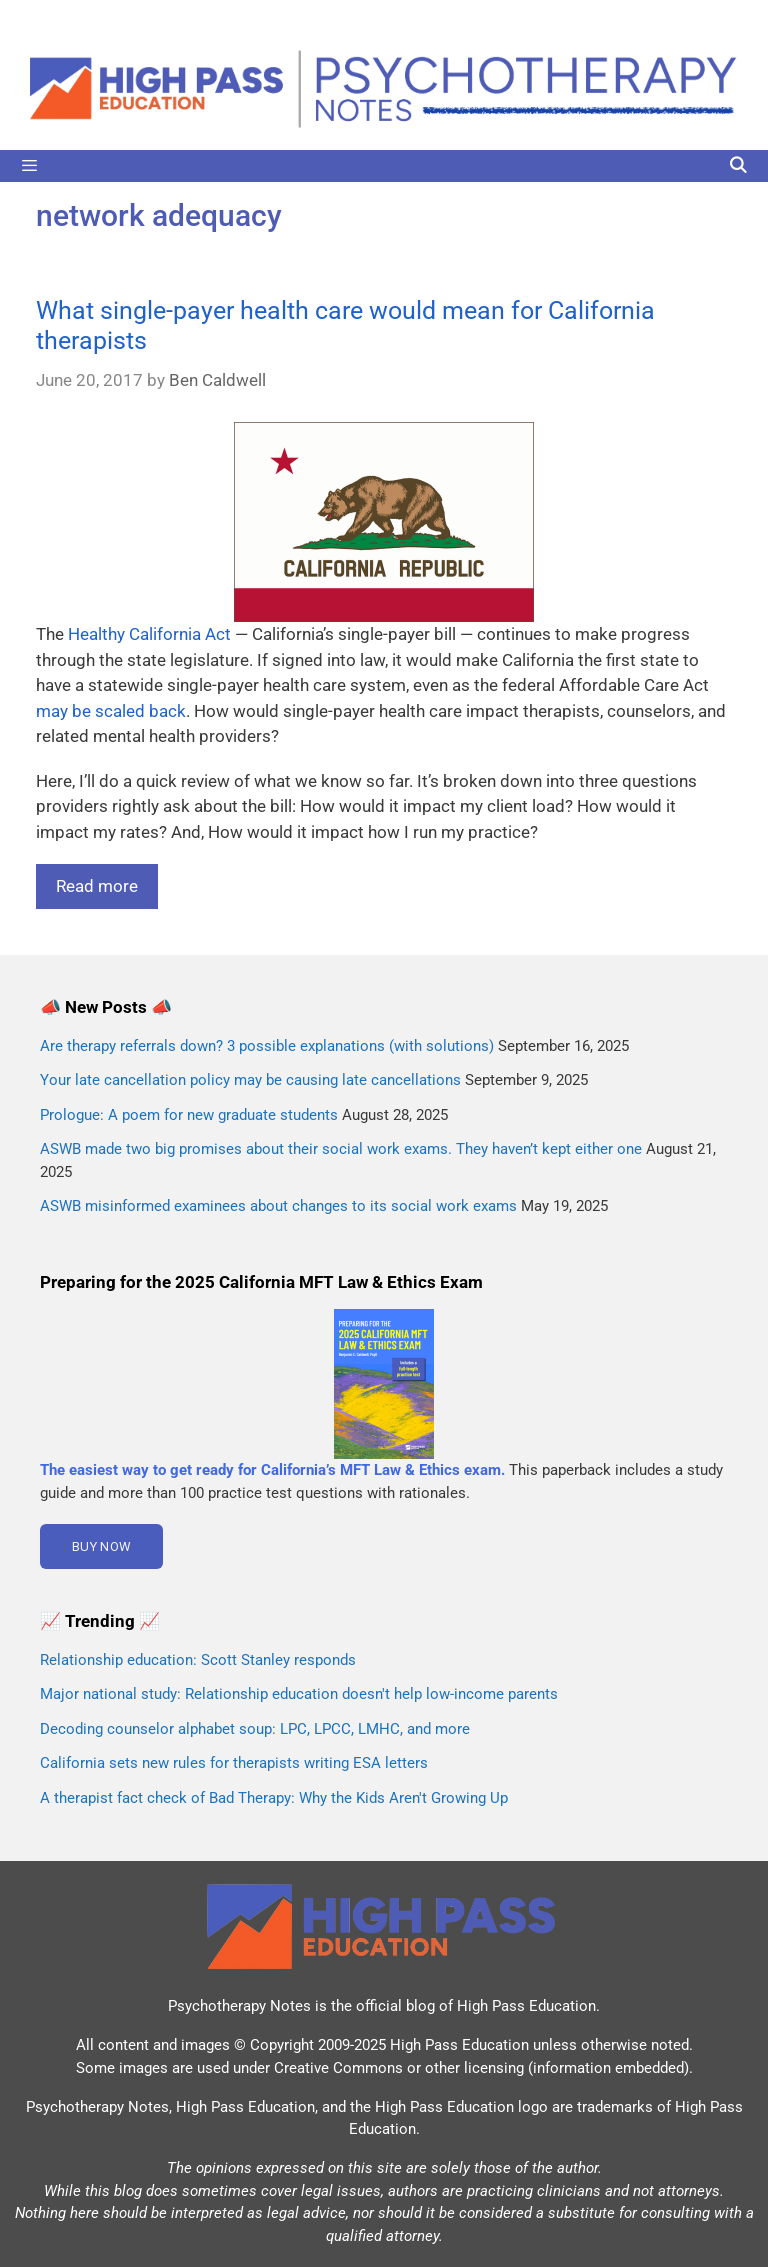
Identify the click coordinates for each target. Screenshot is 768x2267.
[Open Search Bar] (737, 166)
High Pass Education (526, 2006)
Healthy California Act (149, 634)
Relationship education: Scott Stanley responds (198, 1660)
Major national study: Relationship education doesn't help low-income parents (299, 1694)
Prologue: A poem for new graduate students (189, 1115)
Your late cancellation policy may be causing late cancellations (250, 1080)
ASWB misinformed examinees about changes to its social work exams (278, 1206)
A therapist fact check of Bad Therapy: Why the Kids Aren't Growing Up (274, 1798)
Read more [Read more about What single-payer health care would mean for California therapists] (97, 886)
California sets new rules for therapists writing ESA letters (234, 1763)
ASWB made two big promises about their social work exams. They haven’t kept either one (341, 1149)
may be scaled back (111, 711)
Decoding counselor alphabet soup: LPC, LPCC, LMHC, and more (255, 1729)
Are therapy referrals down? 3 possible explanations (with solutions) (267, 1046)
